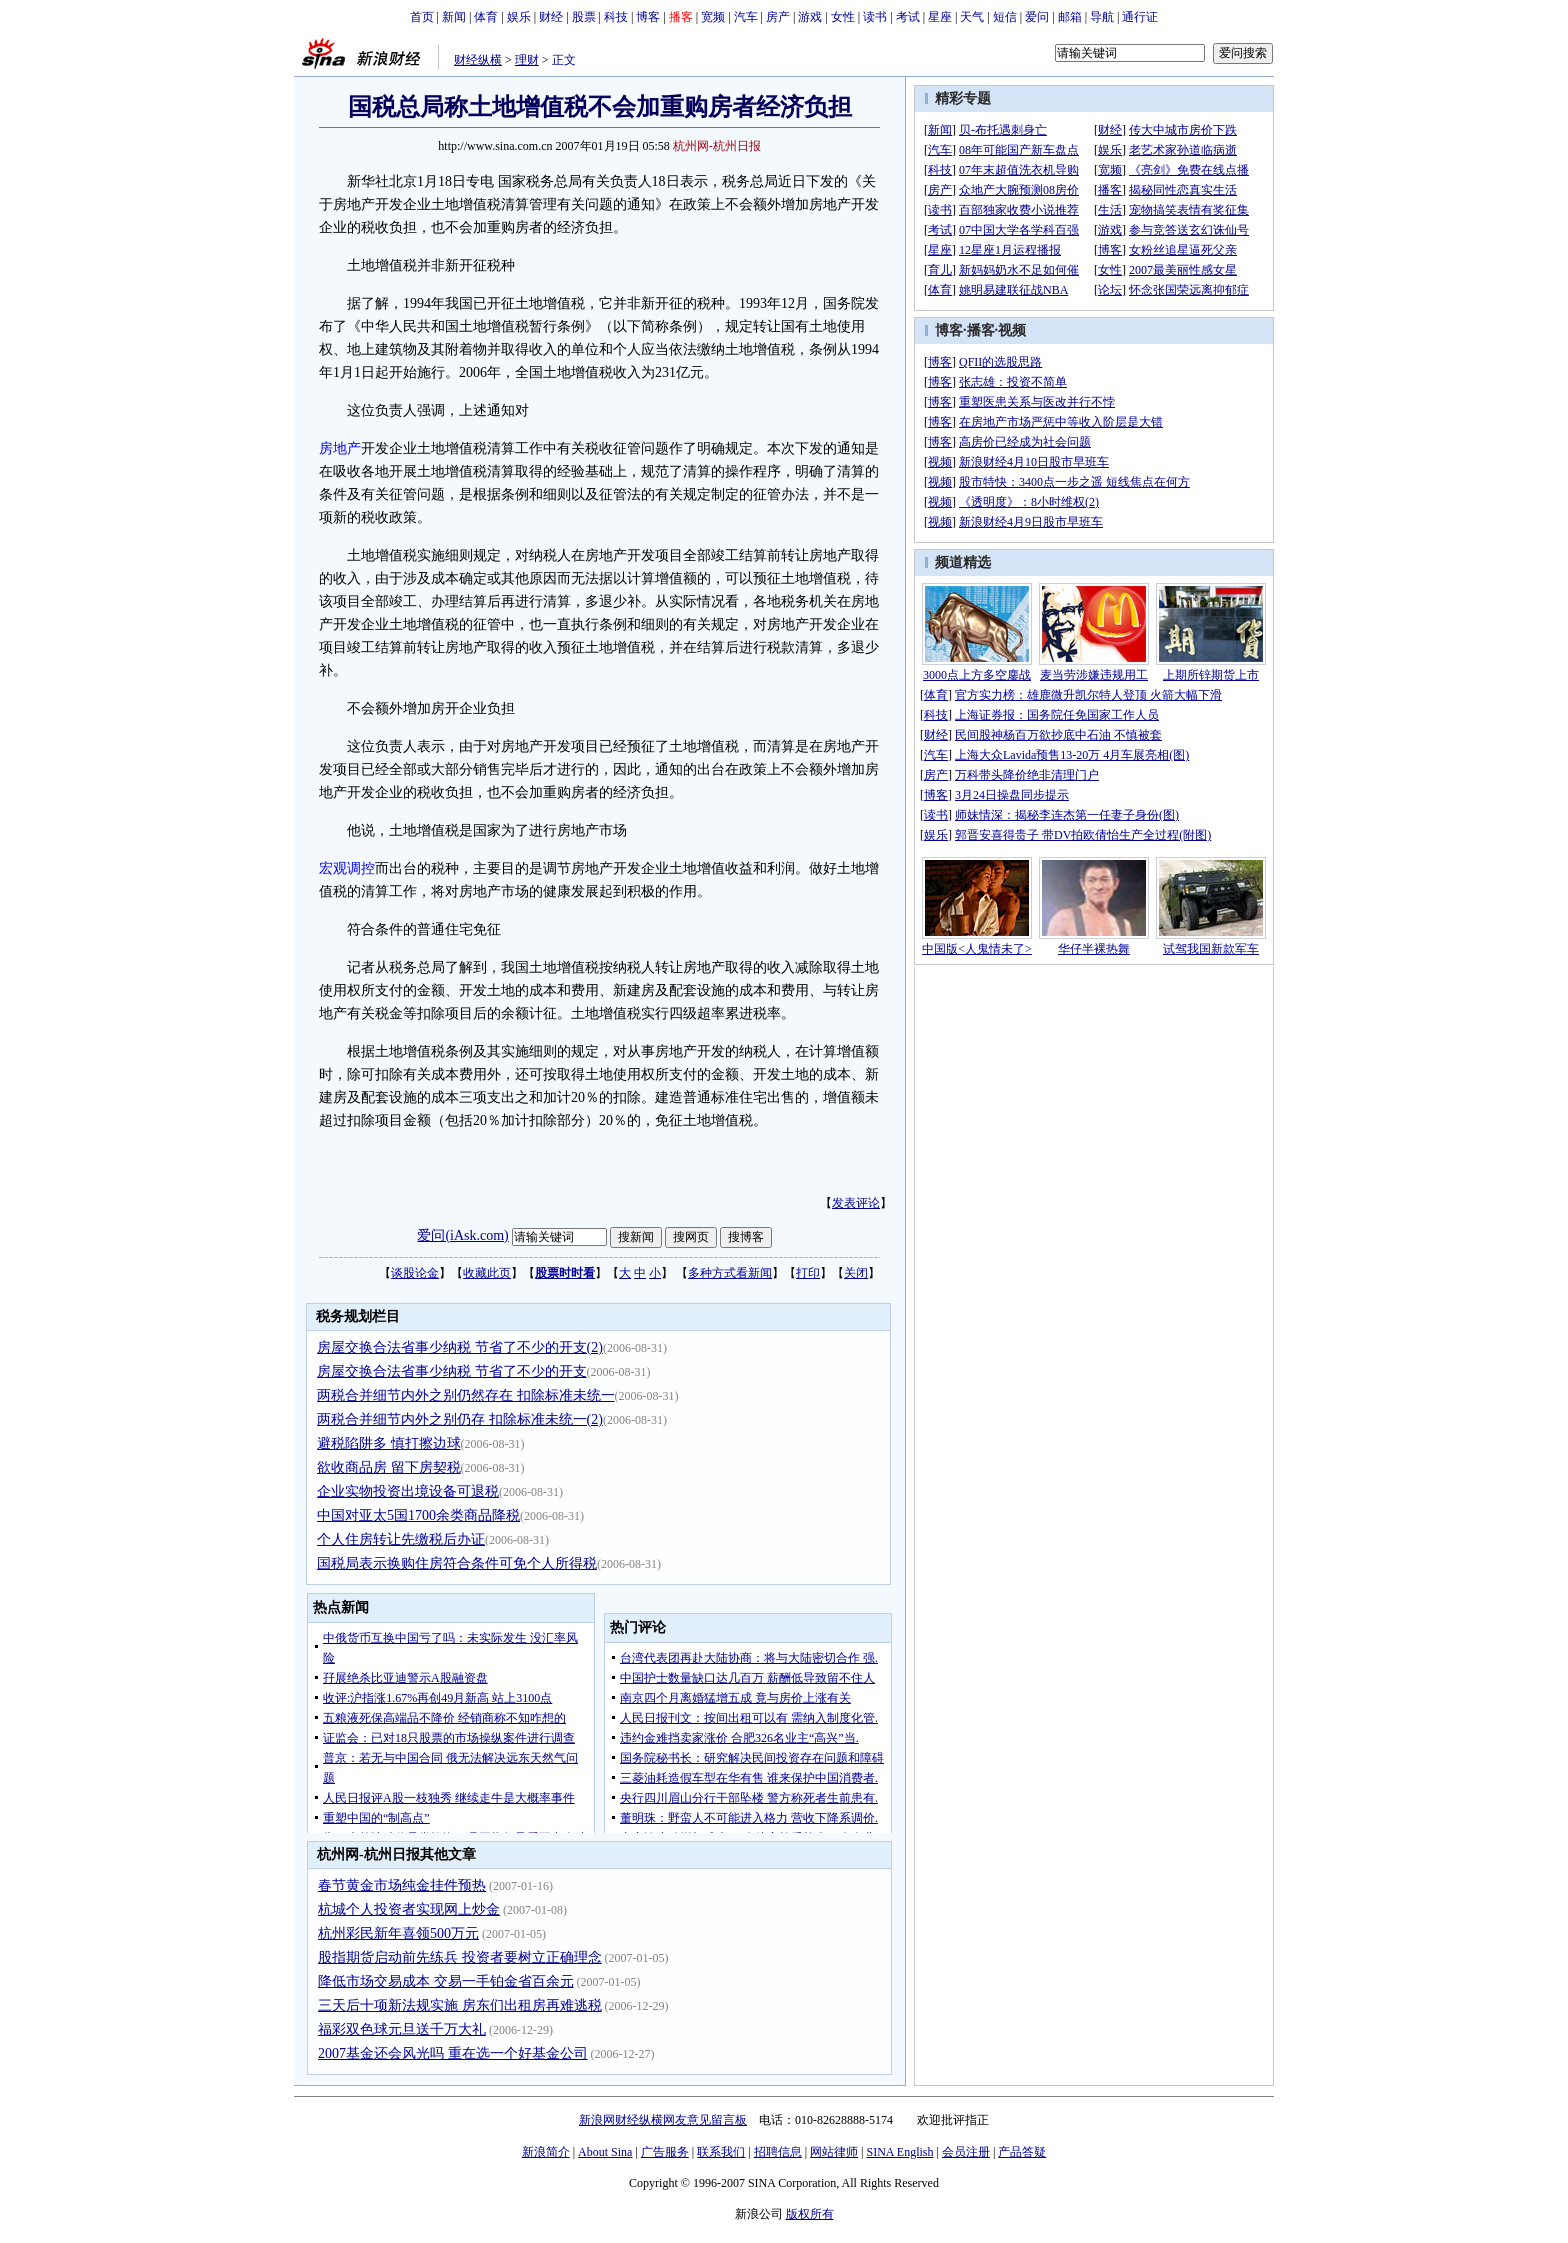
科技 (616, 17)
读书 (875, 17)
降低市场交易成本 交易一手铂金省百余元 (446, 1981)
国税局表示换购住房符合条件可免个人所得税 (457, 1563)
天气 (972, 17)
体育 (486, 17)
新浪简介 (546, 2152)
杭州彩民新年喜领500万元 (398, 1933)
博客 (648, 17)
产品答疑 (1022, 2152)
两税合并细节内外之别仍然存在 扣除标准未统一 (466, 1395)
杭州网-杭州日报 (717, 146)
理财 (527, 60)
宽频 (713, 17)
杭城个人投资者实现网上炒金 (409, 1909)
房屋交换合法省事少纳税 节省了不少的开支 (452, 1371)
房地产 (340, 448)
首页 (422, 17)
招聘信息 (778, 2152)
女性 (843, 17)
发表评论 (856, 1203)
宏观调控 (347, 868)
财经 (551, 17)
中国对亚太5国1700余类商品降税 (418, 1515)
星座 (940, 17)
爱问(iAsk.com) (462, 1235)
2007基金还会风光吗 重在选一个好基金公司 (453, 2053)
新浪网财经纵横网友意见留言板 (663, 2120)
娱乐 (519, 17)
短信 (1005, 17)
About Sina (605, 2152)
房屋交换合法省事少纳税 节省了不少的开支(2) (460, 1347)
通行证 (1140, 17)
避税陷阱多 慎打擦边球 (389, 1443)
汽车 (746, 17)
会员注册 (966, 2152)
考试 (908, 17)
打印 (808, 1273)
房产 (778, 17)
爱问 (1037, 17)
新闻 (454, 17)
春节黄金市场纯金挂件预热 (402, 1885)
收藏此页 (487, 1273)
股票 (584, 17)
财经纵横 (478, 60)
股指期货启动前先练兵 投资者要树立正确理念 (460, 1957)
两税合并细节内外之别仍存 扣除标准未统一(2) (460, 1419)
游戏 (810, 17)
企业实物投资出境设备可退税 (408, 1491)
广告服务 (665, 2152)
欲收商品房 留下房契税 (389, 1467)
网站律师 (834, 2152)
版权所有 (810, 2214)
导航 (1102, 17)
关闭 (856, 1273)
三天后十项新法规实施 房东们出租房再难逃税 (460, 2005)
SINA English (899, 2152)
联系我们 (721, 2152)
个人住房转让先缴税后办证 (401, 1539)
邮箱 (1070, 17)
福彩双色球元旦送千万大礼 (402, 2029)
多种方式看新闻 (730, 1273)
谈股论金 (415, 1273)
